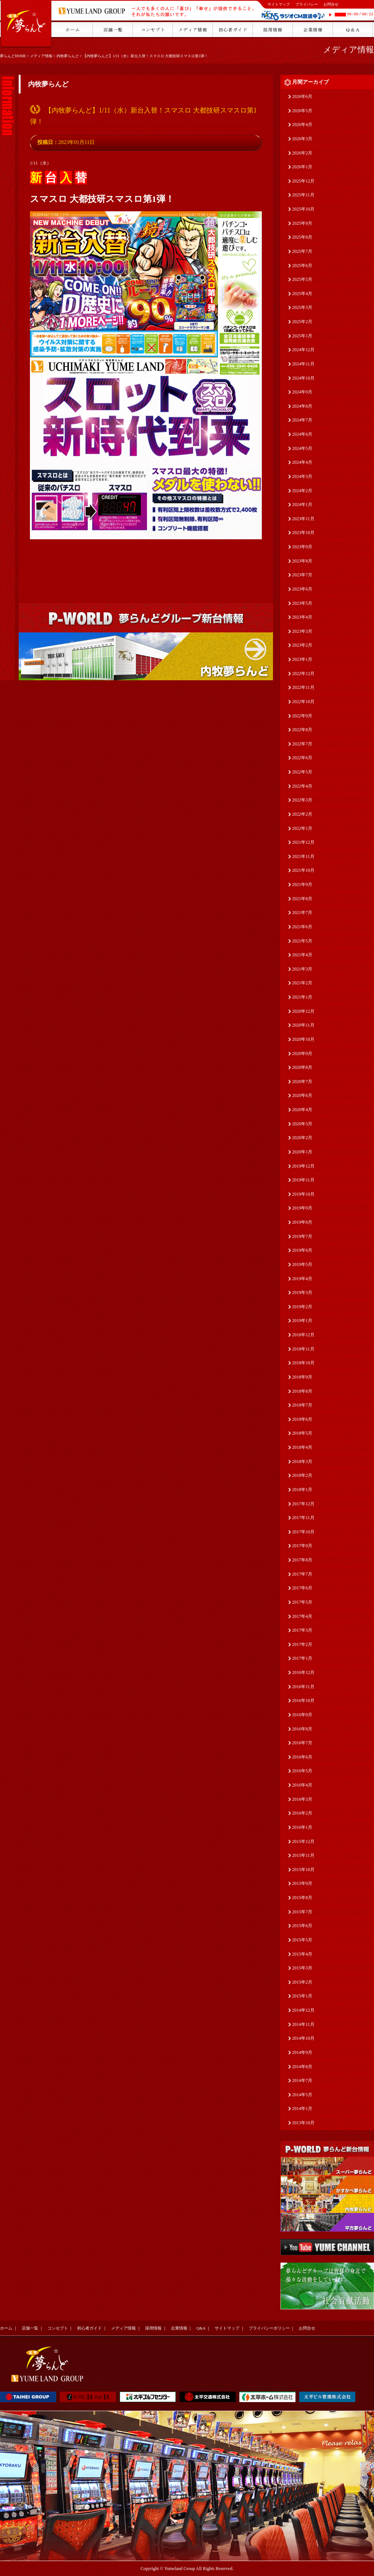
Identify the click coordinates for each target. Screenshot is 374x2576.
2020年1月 (302, 1151)
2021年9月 (302, 884)
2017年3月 (302, 1630)
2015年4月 (302, 1954)
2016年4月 (302, 1785)
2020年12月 (303, 1011)
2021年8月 (302, 898)
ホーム (6, 2328)
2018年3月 (302, 1461)
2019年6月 (302, 1250)
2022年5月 (302, 772)
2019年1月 (302, 1320)
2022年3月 (302, 800)
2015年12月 (303, 1841)
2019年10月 (303, 1194)
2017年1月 (302, 1658)
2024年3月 (302, 476)
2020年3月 (302, 1123)
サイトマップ (278, 4)
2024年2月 (302, 490)
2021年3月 (302, 969)
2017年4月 (302, 1616)
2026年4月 (302, 124)
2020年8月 (302, 1067)
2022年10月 (303, 701)
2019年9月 (302, 1208)
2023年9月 (302, 546)
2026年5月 (302, 110)
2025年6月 (302, 265)
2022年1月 (302, 828)
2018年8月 (302, 1391)
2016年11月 (303, 1686)
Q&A (200, 2328)
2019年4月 (302, 1278)
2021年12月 (303, 842)
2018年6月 (302, 1419)
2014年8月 (302, 2066)
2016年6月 (302, 1757)
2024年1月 (302, 504)
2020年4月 (302, 1109)
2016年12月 (303, 1672)
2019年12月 (303, 1166)
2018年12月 (303, 1334)
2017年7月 (302, 1574)
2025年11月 (303, 194)
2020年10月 (303, 1039)
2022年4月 (302, 786)
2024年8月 (302, 406)
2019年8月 (302, 1222)
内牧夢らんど (67, 56)
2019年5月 (302, 1264)
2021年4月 (302, 954)
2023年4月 (302, 617)
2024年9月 (302, 392)
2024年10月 (303, 378)
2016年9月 (302, 1714)
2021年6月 (302, 926)
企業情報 (179, 2328)
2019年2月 (302, 1306)
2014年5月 (302, 2094)
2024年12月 (303, 349)
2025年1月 (302, 335)
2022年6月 (302, 757)
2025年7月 (302, 251)
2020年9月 (302, 1053)
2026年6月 (302, 96)
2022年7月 (302, 743)
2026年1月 (302, 166)
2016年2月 (302, 1813)
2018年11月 (303, 1349)
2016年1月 (302, 1827)
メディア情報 (41, 56)
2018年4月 (302, 1447)
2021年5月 (302, 941)
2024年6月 (302, 434)
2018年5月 (302, 1433)
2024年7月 (302, 420)
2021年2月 (302, 982)
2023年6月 (302, 589)
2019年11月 (303, 1180)
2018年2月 (302, 1475)
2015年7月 (302, 1911)
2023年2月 (302, 645)
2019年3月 (302, 1292)
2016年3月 (302, 1799)
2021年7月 (302, 912)
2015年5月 (302, 1939)
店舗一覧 (30, 2328)
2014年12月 (303, 2010)
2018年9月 (302, 1377)
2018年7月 (302, 1405)
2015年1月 (302, 1996)
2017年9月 (302, 1545)
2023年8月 (302, 561)
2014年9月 (302, 2052)
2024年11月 (303, 364)
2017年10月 (303, 1531)
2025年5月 (302, 279)
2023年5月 (302, 603)
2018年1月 (302, 1489)
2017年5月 (302, 1602)
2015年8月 (302, 1897)
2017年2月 (302, 1644)
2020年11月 (303, 1025)
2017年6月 (302, 1588)
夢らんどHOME (13, 56)
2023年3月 (302, 631)
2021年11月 (303, 856)
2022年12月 (303, 673)
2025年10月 (303, 209)
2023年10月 (303, 532)
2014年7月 (302, 2080)
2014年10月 (303, 2038)
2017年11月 (303, 1517)
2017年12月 (303, 1503)
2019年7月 (302, 1236)
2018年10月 (303, 1362)
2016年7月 (302, 1742)
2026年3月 (302, 138)
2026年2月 (302, 153)
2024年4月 (302, 462)
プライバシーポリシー (269, 2328)
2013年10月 (303, 2122)
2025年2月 (302, 321)
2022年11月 (303, 687)
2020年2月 (302, 1137)
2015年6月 (302, 1925)
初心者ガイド (89, 2328)
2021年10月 (303, 870)
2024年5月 (302, 448)
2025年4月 (302, 293)
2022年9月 (302, 715)
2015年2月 (302, 1982)
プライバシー (306, 4)
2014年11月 (303, 2024)
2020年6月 (302, 1095)
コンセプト (57, 2328)
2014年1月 (302, 2108)
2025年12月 (303, 181)
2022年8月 (302, 729)
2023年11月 (303, 518)
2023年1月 (302, 659)
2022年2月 (302, 814)
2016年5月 (302, 1770)
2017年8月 (302, 1560)
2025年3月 (302, 307)
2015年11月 (303, 1855)
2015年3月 (302, 1968)
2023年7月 (302, 574)
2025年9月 (302, 223)
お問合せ (331, 4)
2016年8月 (302, 1729)
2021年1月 (302, 997)
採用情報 (153, 2328)
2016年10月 (303, 1700)
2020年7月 (302, 1081)
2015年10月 (303, 1869)
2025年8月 (302, 237)
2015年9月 (302, 1883)
